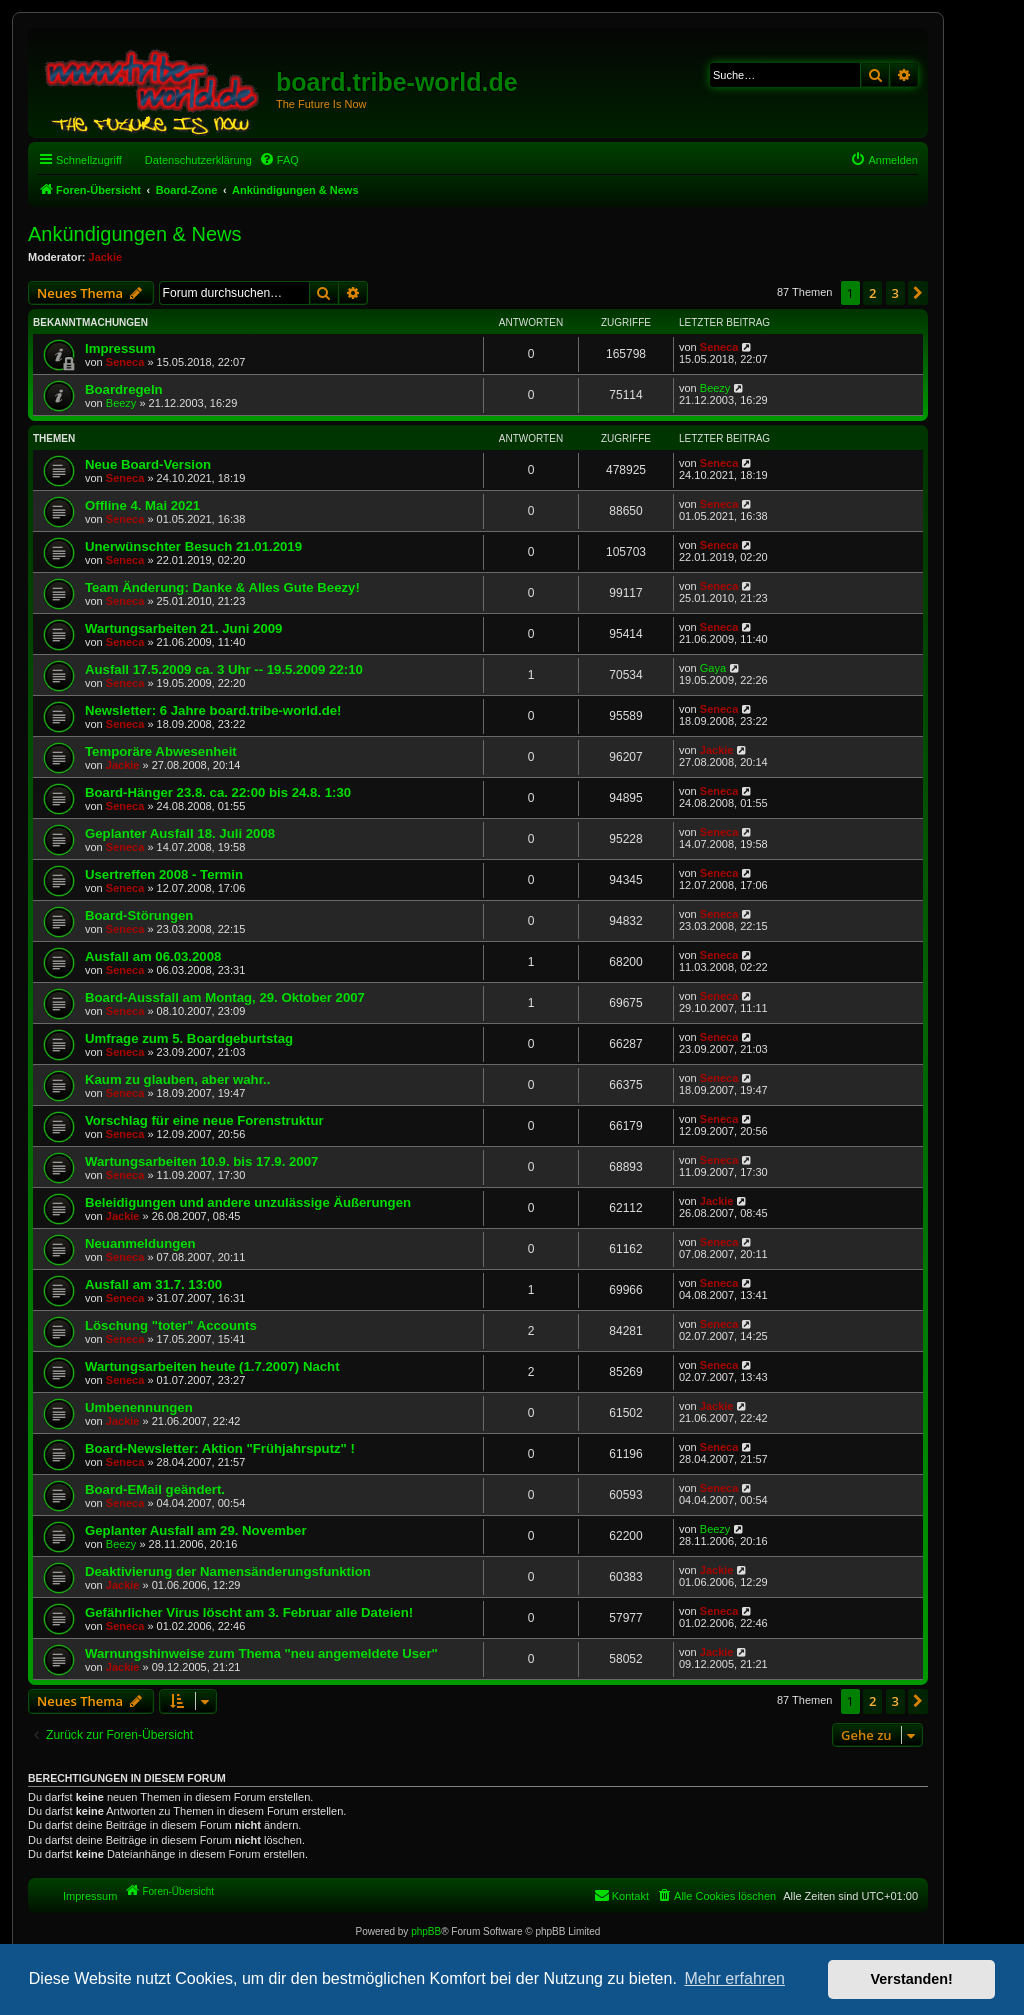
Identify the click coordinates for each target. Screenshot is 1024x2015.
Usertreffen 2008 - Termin (164, 874)
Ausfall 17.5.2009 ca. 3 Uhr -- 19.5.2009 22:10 (224, 669)
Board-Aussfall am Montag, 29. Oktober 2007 (225, 997)
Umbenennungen (139, 1407)
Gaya (713, 668)
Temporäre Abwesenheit (161, 751)
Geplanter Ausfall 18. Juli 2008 (180, 833)
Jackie (106, 257)
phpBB (426, 1931)
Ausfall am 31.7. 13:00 (153, 1284)
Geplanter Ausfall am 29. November (196, 1530)
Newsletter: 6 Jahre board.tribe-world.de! (213, 710)
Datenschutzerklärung (198, 160)
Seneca (125, 362)
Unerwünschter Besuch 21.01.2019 (193, 546)
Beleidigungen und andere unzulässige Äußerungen (248, 1202)
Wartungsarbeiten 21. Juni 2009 (183, 628)
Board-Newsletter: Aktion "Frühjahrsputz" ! (220, 1448)
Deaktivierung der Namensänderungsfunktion (228, 1571)
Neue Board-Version (148, 464)
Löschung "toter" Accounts (171, 1325)
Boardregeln (124, 389)
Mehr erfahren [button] (734, 1978)
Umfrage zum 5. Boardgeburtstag (189, 1038)
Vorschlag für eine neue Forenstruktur (204, 1120)
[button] (918, 293)
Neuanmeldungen (140, 1243)
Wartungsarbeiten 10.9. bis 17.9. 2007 (201, 1161)
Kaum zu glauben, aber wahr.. (177, 1079)
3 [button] (895, 293)
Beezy (121, 403)
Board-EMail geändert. (155, 1489)
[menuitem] (279, 160)
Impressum (120, 348)
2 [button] (872, 293)
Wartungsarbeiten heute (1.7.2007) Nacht (212, 1366)
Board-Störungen (139, 915)
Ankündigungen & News (134, 234)
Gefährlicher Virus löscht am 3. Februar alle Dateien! (249, 1612)
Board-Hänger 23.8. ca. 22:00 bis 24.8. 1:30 (218, 792)
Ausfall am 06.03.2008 (153, 956)
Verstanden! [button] (912, 1979)
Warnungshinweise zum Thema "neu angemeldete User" (261, 1653)
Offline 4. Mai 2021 (142, 505)
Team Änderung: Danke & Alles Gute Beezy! (222, 587)
